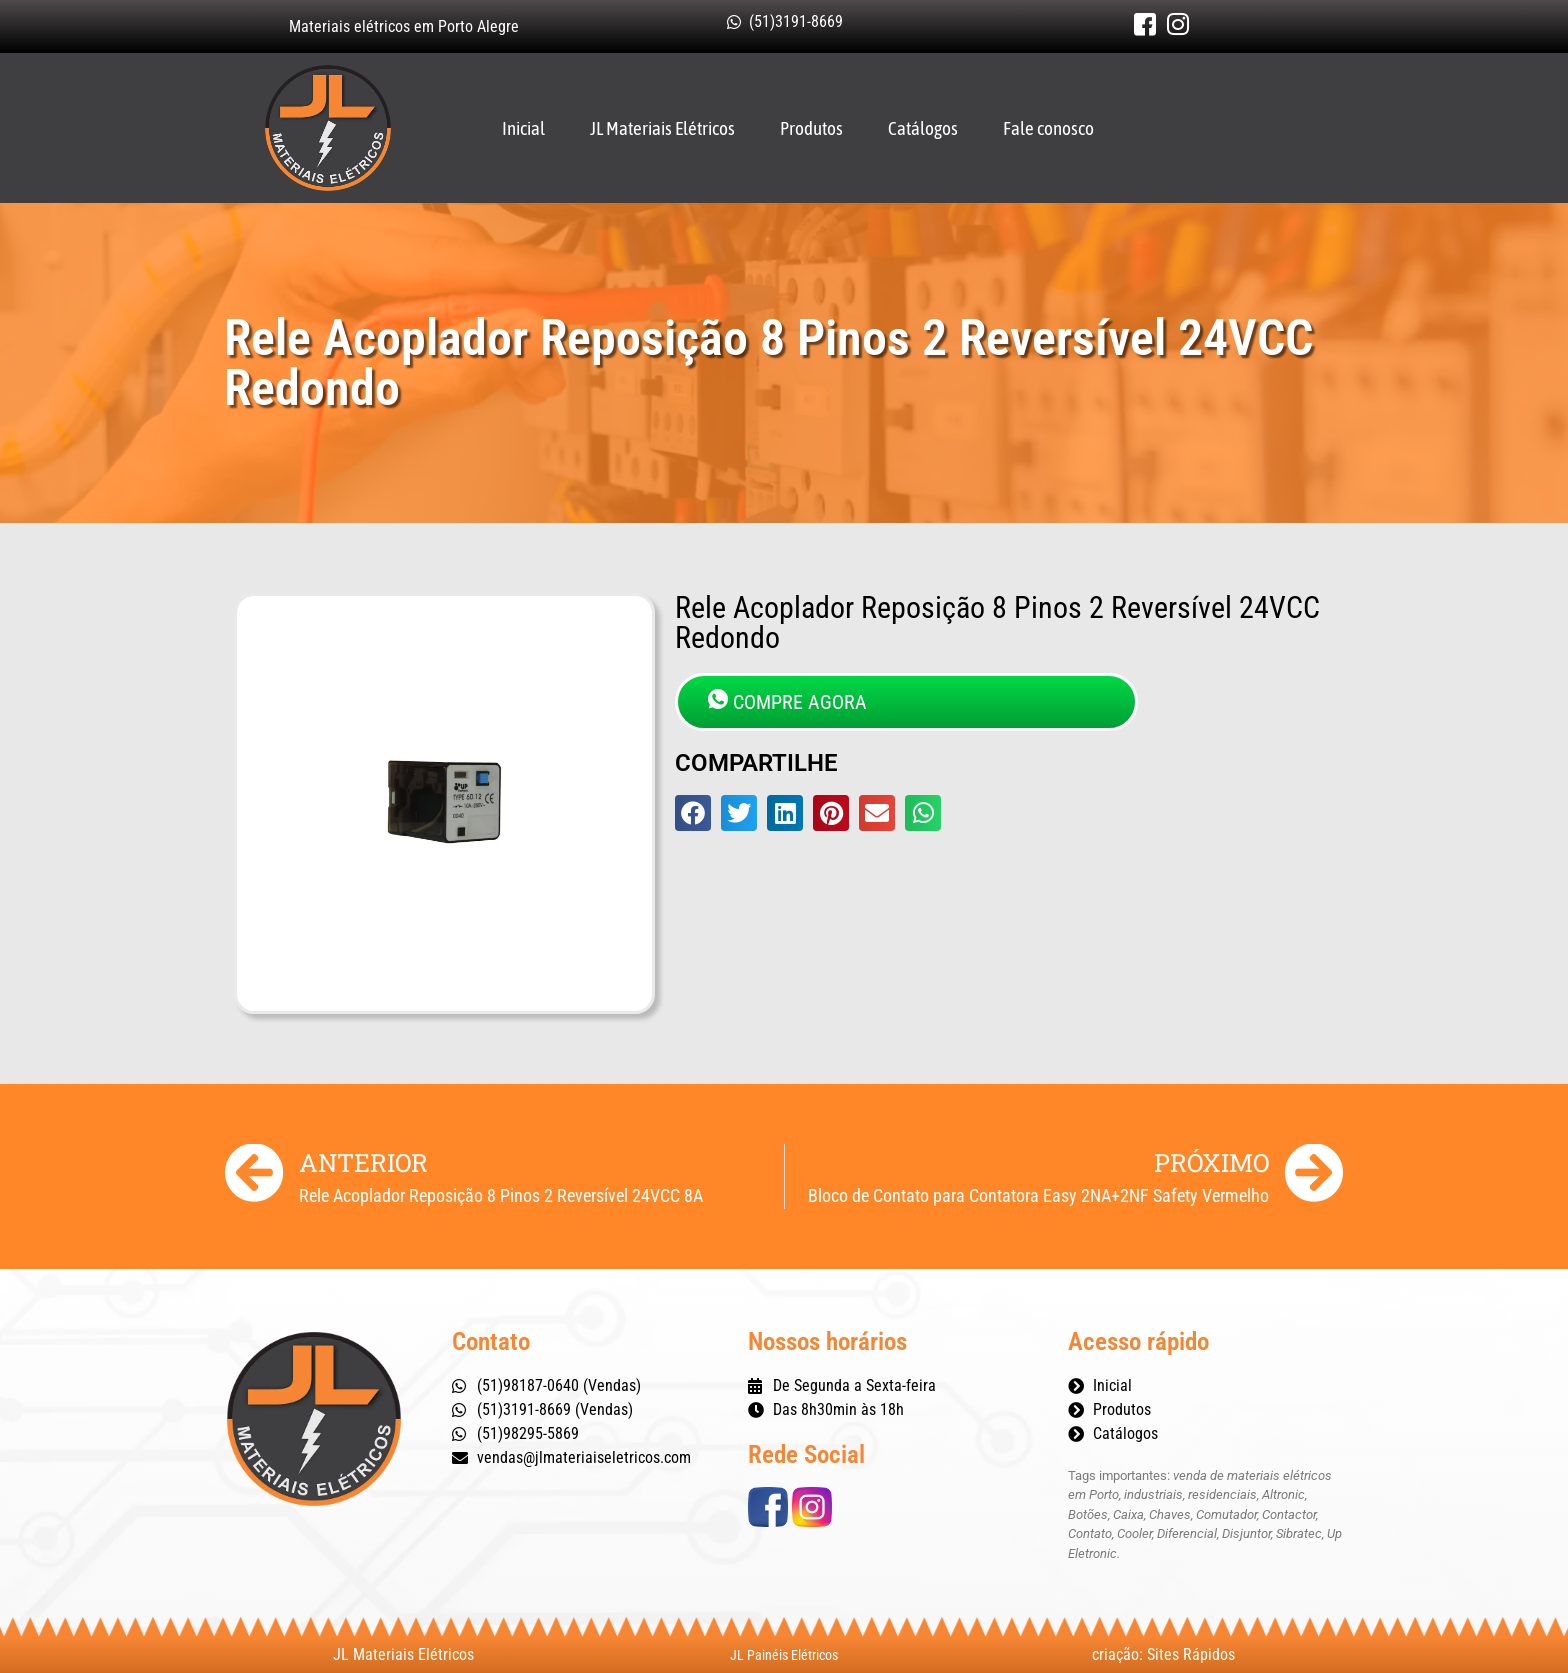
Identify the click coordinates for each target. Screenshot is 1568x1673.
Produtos (811, 128)
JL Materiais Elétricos (662, 128)
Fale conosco (1048, 128)
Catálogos (923, 128)
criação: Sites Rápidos (1163, 1654)
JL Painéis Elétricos (784, 1655)
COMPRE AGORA (787, 701)
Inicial (523, 128)
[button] (693, 813)
